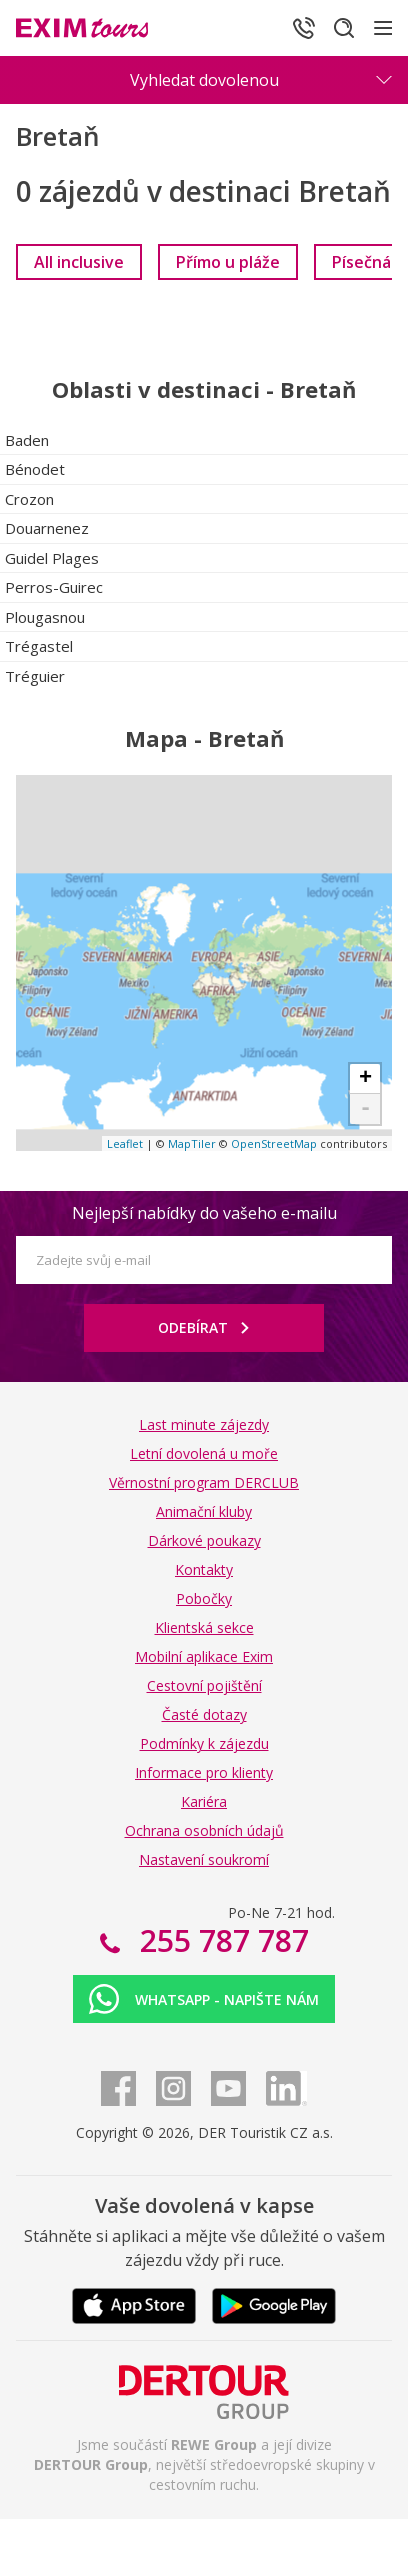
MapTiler (192, 1143)
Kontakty (204, 1569)
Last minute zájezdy (204, 1424)
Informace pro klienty (204, 1772)
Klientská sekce (204, 1627)
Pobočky (204, 1598)
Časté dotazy (204, 1714)
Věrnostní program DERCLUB (204, 1482)
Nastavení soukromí (204, 1859)
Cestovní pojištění (204, 1685)
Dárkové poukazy (204, 1540)
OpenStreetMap (274, 1143)
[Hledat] (344, 28)
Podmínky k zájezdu (204, 1743)
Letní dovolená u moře (204, 1453)
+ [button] (365, 1079)
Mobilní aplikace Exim (204, 1656)
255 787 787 (220, 1940)
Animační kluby (204, 1511)
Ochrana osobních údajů (204, 1830)
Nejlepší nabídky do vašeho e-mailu (204, 1213)
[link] (79, 262)
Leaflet (125, 1143)
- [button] (365, 1109)
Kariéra (204, 1801)
